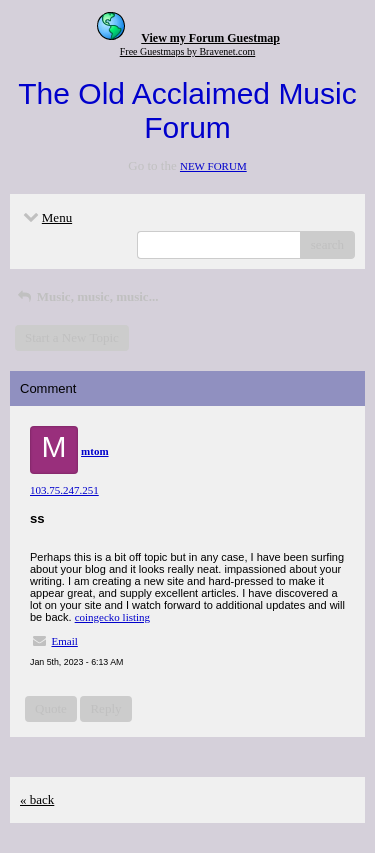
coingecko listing (112, 617)
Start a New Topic (72, 337)
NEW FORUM (213, 166)
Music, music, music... (86, 296)
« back (37, 799)
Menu (46, 217)
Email (65, 641)
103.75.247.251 (64, 490)
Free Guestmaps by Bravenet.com (188, 51)
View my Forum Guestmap (210, 38)
